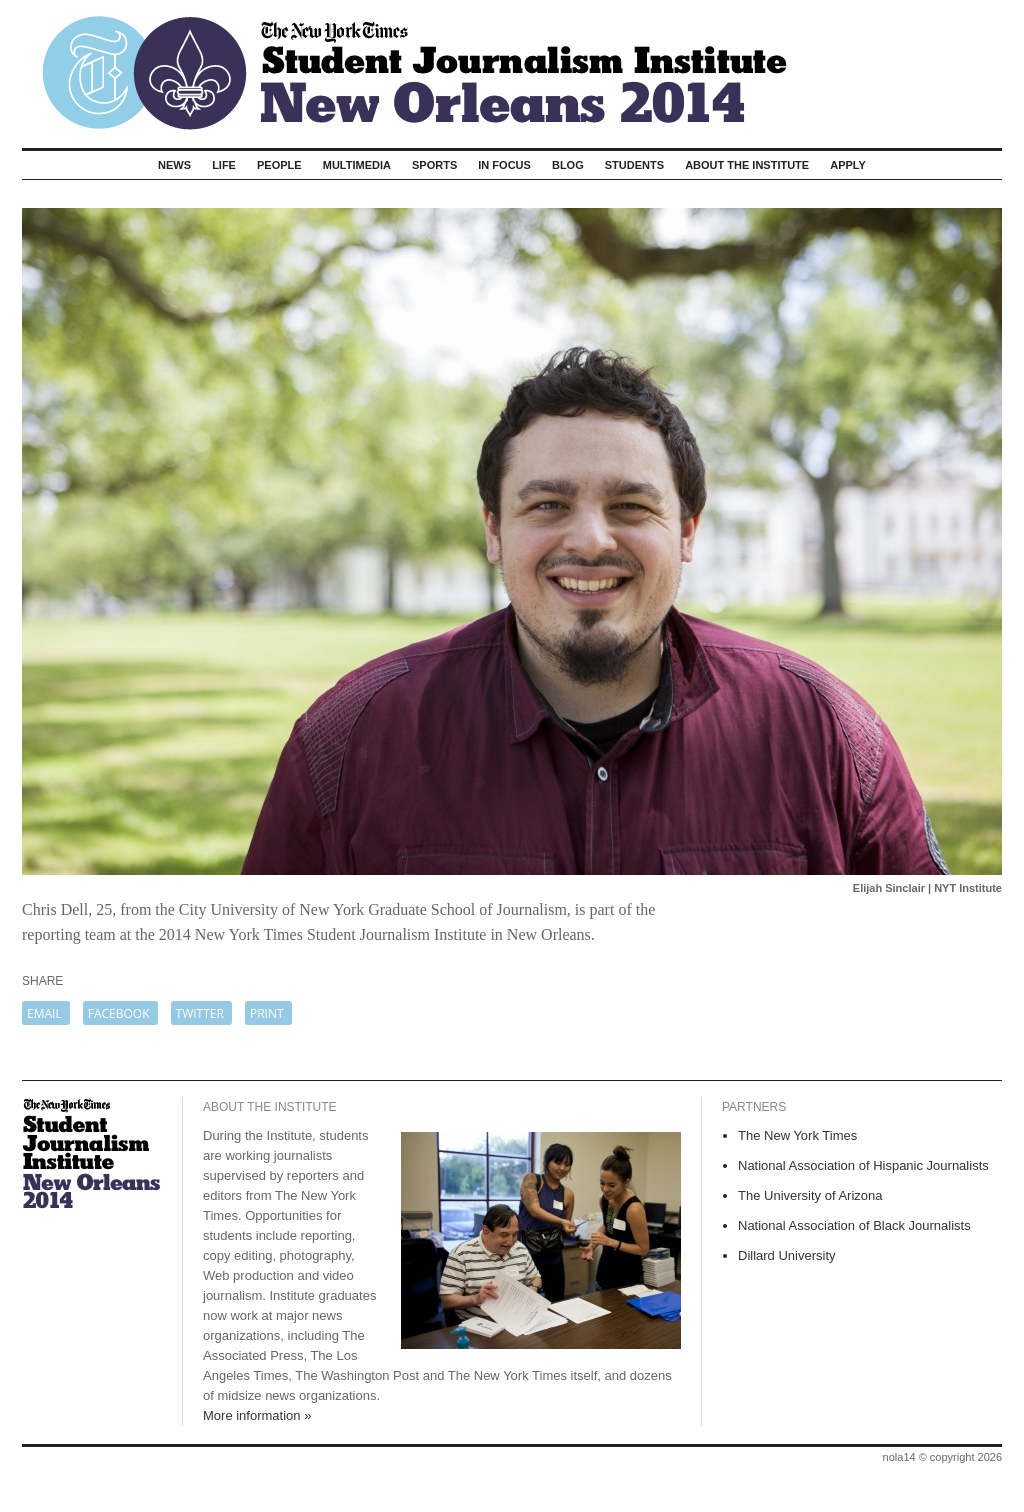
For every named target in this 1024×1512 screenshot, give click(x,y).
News (174, 165)
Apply (848, 165)
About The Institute (747, 165)
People (279, 165)
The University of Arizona (810, 1195)
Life (224, 165)
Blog (568, 165)
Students (634, 165)
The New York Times (797, 1135)
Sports (434, 165)
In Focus (504, 165)
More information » (257, 1415)
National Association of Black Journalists (854, 1225)
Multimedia (357, 165)
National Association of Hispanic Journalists (863, 1165)
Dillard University (787, 1255)
